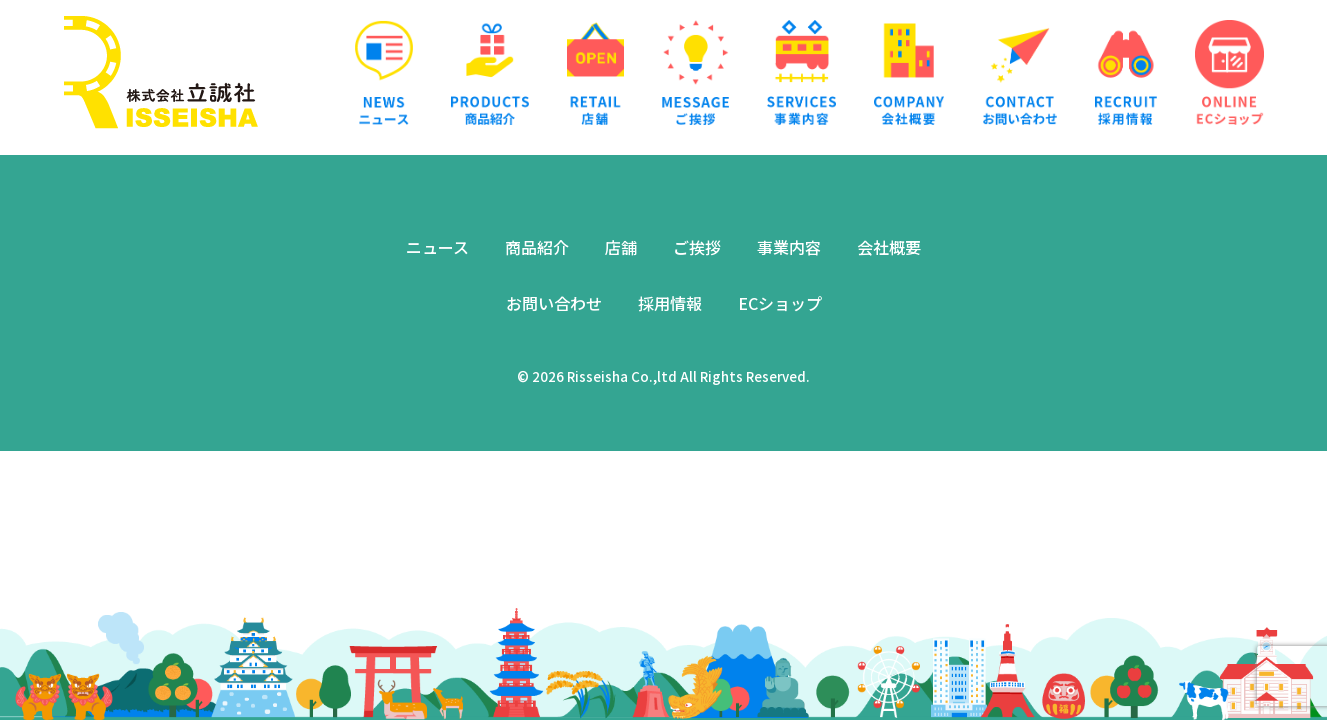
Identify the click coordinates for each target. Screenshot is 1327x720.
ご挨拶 (697, 247)
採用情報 (670, 303)
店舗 (621, 247)
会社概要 (889, 247)
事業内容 (789, 247)
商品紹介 (537, 247)
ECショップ (780, 303)
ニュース (437, 247)
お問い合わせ (554, 303)
